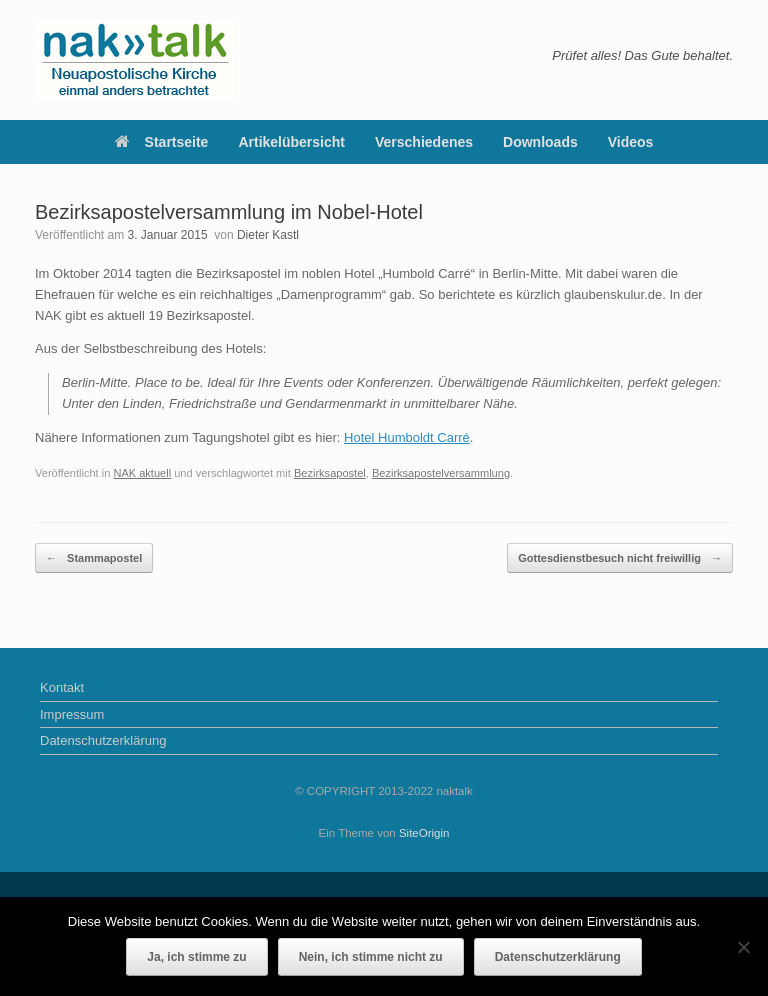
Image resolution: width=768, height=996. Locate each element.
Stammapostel (94, 558)
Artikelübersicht (291, 142)
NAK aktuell (142, 473)
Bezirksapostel (330, 473)
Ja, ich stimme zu (196, 957)
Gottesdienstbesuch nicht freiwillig (620, 558)
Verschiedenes (424, 142)
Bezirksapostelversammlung (441, 473)
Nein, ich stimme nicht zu (371, 957)
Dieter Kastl (268, 235)
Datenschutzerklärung (103, 740)
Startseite (162, 142)
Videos (631, 142)
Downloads (540, 142)
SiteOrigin (424, 833)
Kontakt (62, 687)
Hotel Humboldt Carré (407, 437)
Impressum (72, 714)
